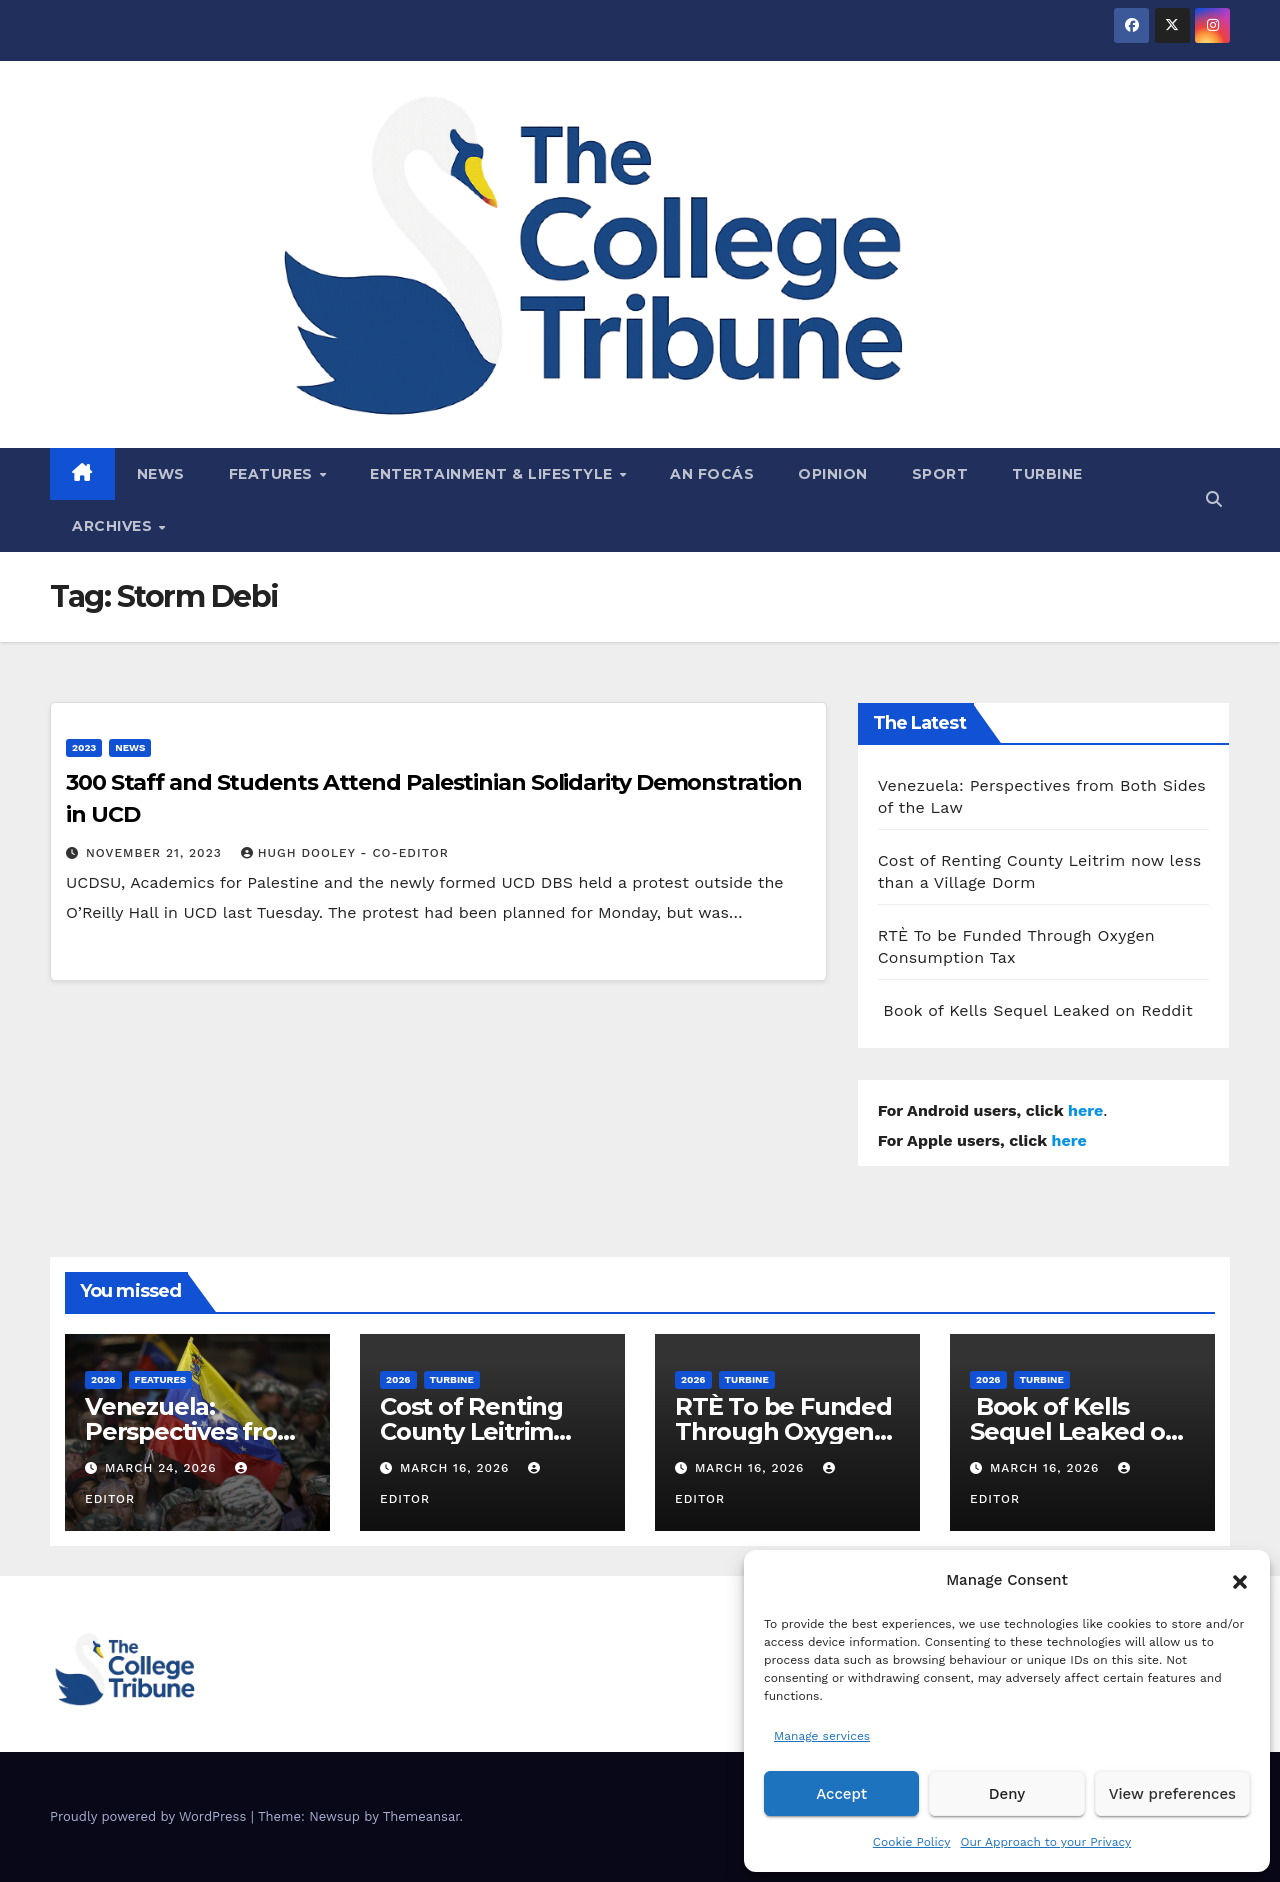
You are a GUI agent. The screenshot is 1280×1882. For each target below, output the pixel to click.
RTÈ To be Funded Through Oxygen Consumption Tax (783, 1431)
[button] (1240, 1580)
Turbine (1047, 474)
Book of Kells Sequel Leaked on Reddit (1035, 1010)
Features (273, 474)
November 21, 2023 (156, 853)
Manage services (822, 1736)
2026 (103, 1379)
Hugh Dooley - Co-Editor (345, 853)
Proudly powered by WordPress (150, 1816)
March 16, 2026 (457, 1468)
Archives (114, 526)
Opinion (833, 474)
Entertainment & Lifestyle (493, 474)
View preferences (1172, 1794)
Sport (940, 474)
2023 (84, 747)
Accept (841, 1794)
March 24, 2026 (163, 1468)
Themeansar (421, 1816)
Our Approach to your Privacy (1045, 1842)
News (161, 474)
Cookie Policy (912, 1842)
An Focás (712, 474)
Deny (1007, 1794)
